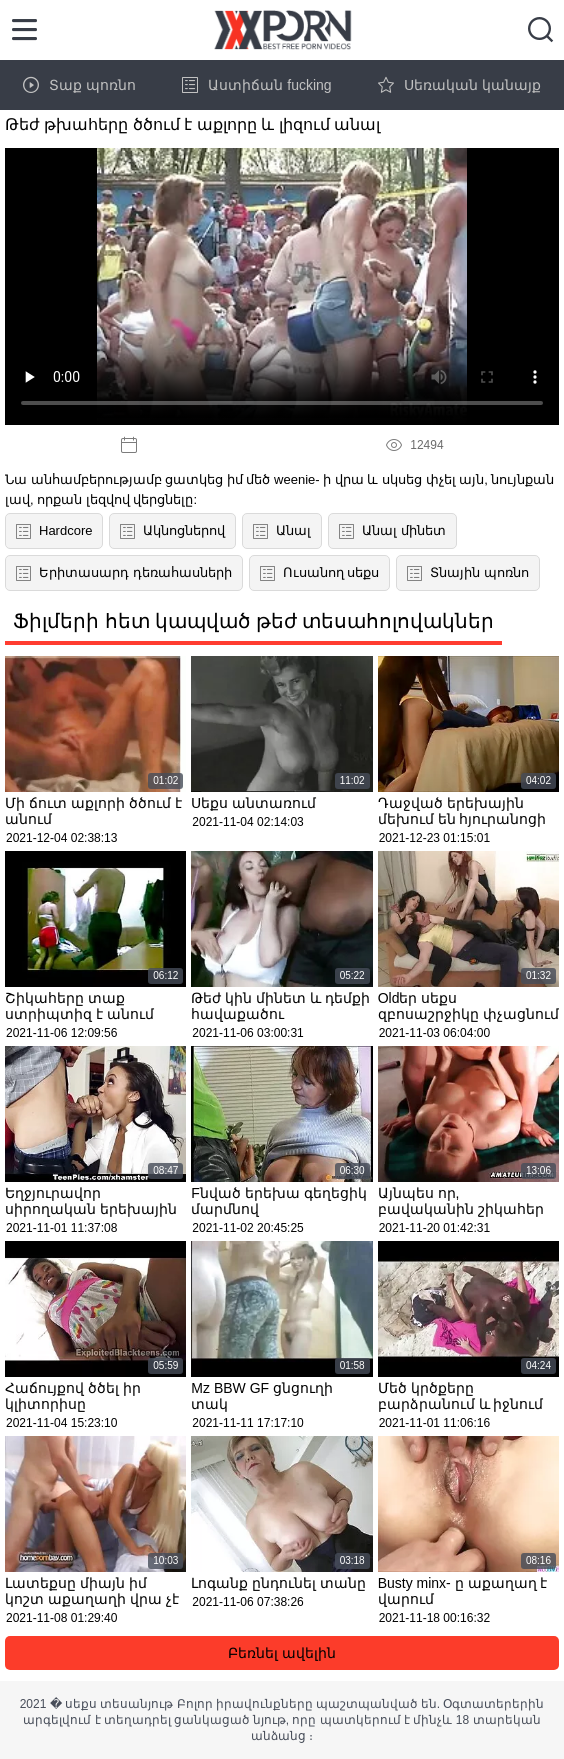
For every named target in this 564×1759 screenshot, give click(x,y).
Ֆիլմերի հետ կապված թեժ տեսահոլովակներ (253, 621)
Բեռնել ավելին (282, 1653)
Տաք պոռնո (79, 85)
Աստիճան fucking (256, 85)
